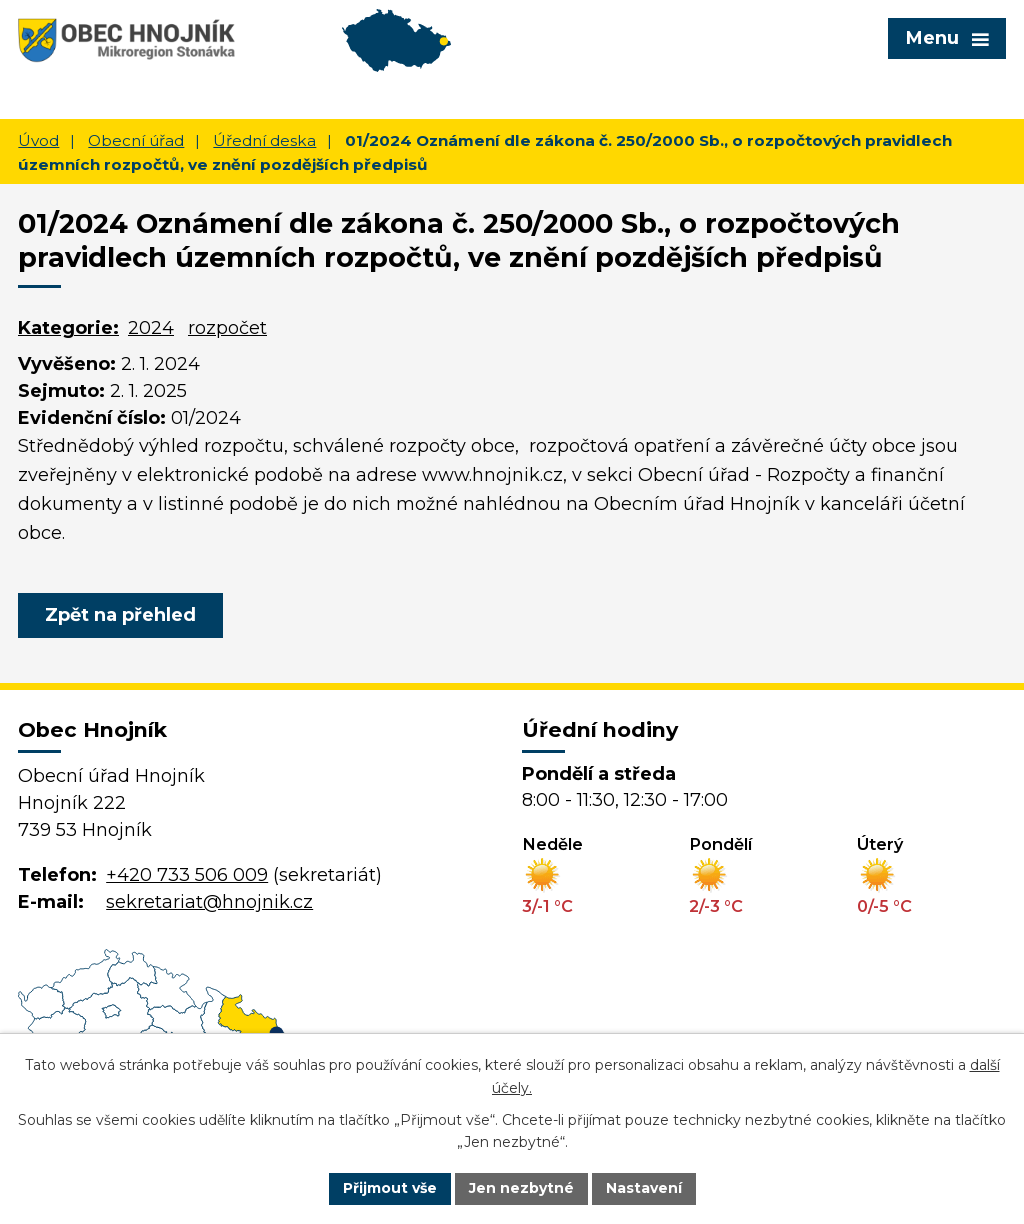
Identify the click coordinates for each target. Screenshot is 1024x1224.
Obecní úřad (136, 140)
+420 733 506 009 (187, 875)
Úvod (38, 140)
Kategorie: (68, 328)
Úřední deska (264, 140)
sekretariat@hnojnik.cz (209, 902)
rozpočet (227, 328)
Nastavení (644, 1188)
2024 (151, 328)
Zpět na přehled (120, 615)
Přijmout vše (390, 1188)
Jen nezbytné (521, 1188)
